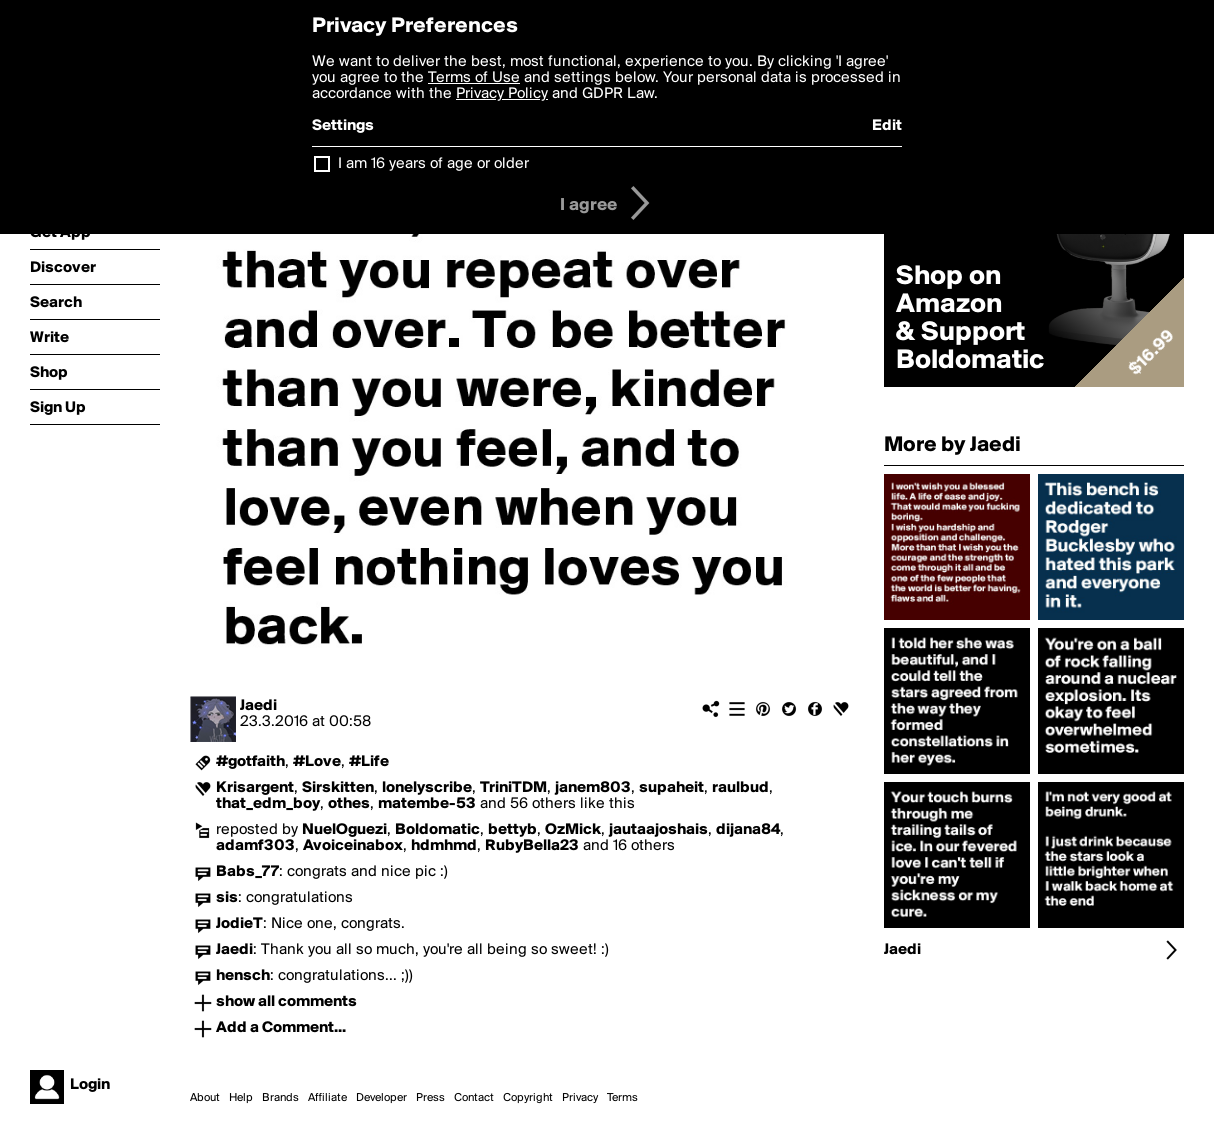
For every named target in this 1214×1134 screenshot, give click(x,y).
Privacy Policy (502, 94)
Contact (474, 1098)
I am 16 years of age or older (433, 164)
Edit (887, 126)
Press (430, 1098)
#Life (369, 762)
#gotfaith (250, 762)
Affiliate (327, 1098)
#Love (317, 762)
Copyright (528, 1098)
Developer (381, 1098)
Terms (622, 1098)
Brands (280, 1098)
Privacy (580, 1098)
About (205, 1098)
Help (241, 1098)
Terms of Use (474, 78)
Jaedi (258, 706)
